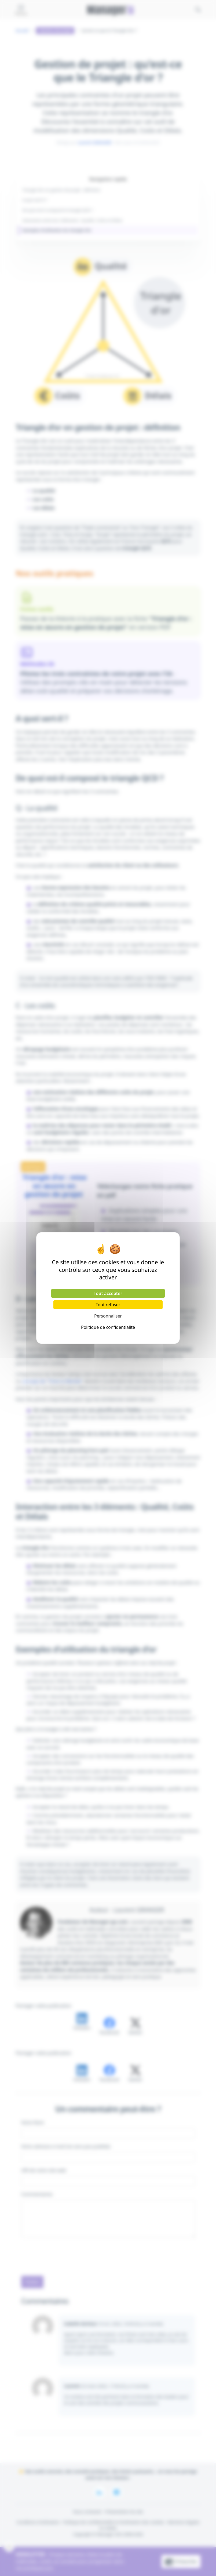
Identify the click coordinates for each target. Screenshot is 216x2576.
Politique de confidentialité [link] (108, 1327)
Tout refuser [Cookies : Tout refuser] (108, 1305)
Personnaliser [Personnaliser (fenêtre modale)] (108, 1316)
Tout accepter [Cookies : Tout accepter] (108, 1293)
